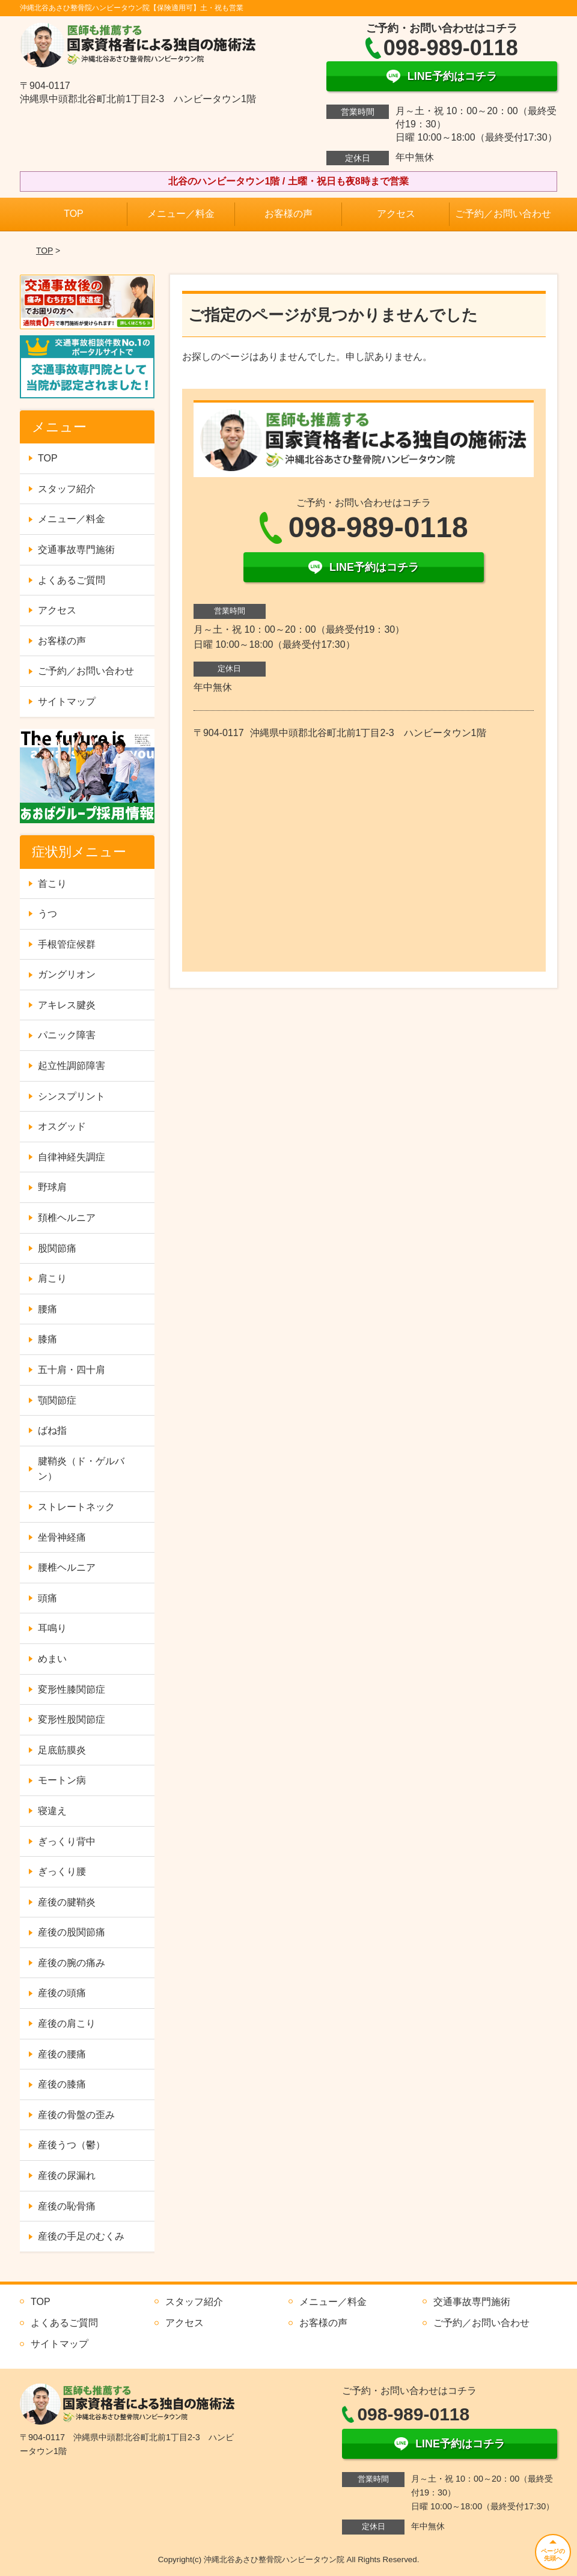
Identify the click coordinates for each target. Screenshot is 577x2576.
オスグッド (62, 1126)
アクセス (396, 214)
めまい (52, 1659)
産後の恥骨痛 (67, 2206)
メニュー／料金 (181, 214)
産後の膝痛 (62, 2084)
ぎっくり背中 (67, 1841)
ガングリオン (67, 974)
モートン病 (62, 1780)
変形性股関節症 (71, 1719)
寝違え (52, 1811)
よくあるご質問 (71, 580)
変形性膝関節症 (71, 1689)
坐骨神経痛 (62, 1537)
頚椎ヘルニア (67, 1218)
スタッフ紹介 (67, 489)
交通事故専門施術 (76, 549)
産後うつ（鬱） (71, 2145)
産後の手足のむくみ (81, 2236)
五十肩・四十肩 (71, 1370)
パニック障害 (67, 1035)
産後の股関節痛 (71, 1932)
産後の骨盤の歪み (76, 2115)
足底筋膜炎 (62, 1750)
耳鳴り (52, 1628)
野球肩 (52, 1187)
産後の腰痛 (62, 2054)
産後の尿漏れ (67, 2175)
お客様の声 (288, 214)
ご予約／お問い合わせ (503, 214)
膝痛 (47, 1339)
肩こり (52, 1278)
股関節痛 (57, 1248)
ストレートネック (76, 1507)
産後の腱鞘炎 (67, 1902)
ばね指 (52, 1430)
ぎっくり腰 (62, 1871)
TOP (74, 214)
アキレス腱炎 (67, 1005)
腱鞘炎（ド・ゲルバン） (81, 1469)
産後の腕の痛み (71, 1963)
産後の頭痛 (62, 1993)
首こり (52, 883)
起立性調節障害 (71, 1066)
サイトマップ (67, 701)
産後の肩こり (67, 2023)
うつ (47, 914)
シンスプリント (71, 1096)
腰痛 (47, 1309)
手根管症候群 (67, 944)
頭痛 (47, 1598)
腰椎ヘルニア (67, 1567)
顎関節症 (57, 1400)
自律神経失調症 (71, 1157)
